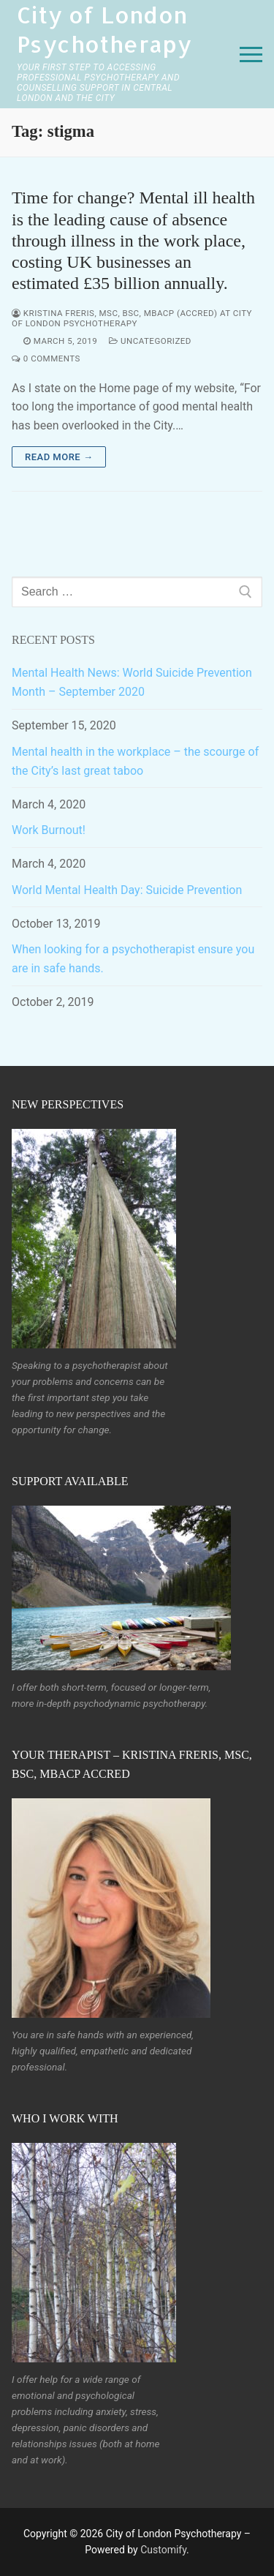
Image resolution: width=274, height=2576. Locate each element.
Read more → (59, 456)
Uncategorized (150, 341)
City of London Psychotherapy (104, 29)
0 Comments (46, 358)
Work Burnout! (48, 830)
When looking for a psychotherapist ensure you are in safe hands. (133, 958)
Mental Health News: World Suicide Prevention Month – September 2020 (132, 682)
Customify (163, 2550)
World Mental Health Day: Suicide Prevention (127, 890)
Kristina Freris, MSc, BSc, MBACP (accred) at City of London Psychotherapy (132, 318)
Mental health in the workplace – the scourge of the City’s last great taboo (135, 761)
